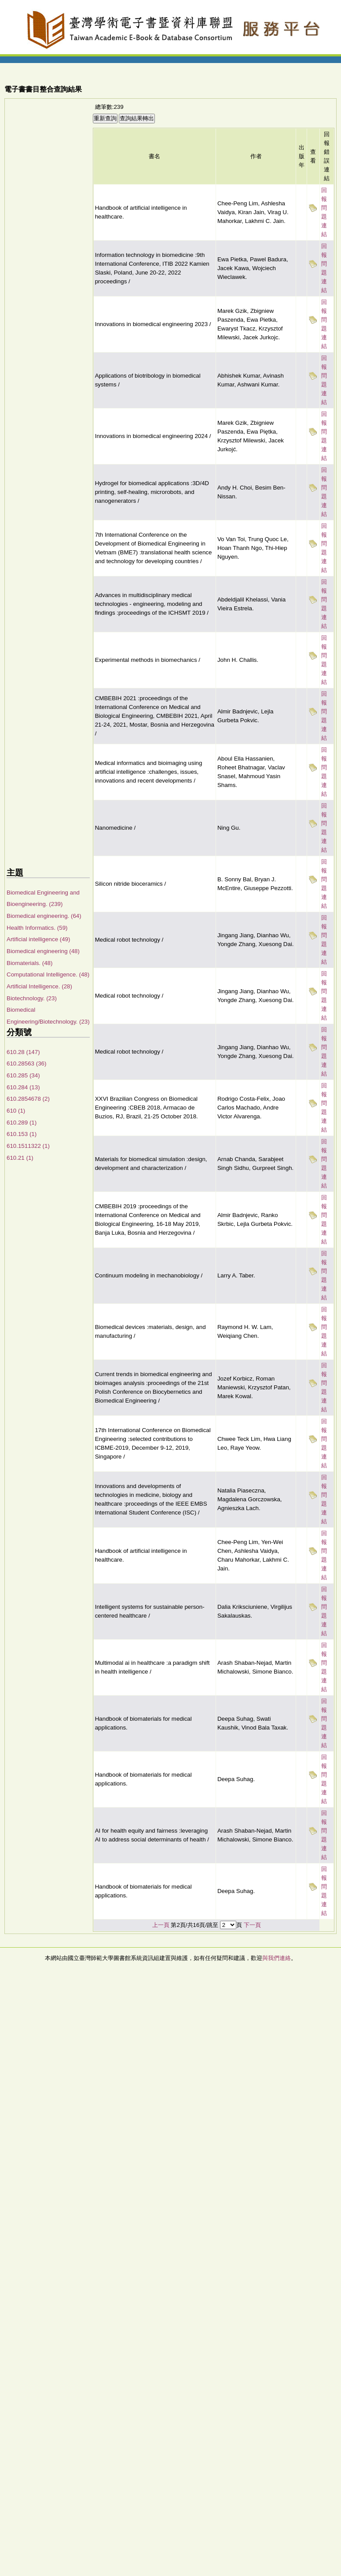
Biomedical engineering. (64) (44, 916)
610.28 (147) (23, 1052)
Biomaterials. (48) (29, 963)
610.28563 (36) (26, 1063)
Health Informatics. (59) (37, 927)
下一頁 (252, 1925)
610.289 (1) (22, 1122)
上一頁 (160, 1925)
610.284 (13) (23, 1087)
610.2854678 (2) (28, 1098)
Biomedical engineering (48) (43, 951)
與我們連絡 (276, 1958)
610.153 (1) (22, 1134)
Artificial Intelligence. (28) (39, 986)
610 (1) (16, 1110)
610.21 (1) (20, 1157)
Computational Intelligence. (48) (48, 974)
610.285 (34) (23, 1075)
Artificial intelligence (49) (38, 939)
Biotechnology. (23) (32, 998)
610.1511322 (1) (28, 1146)
